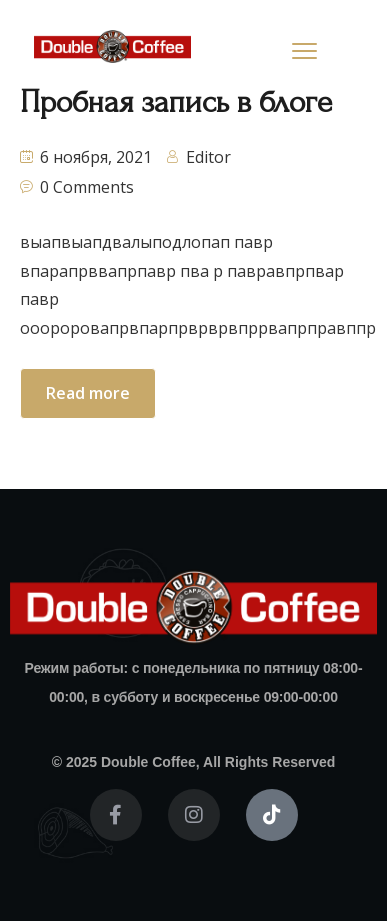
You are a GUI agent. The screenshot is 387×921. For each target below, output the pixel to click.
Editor (208, 157)
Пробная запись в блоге (176, 102)
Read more (88, 393)
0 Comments (87, 187)
